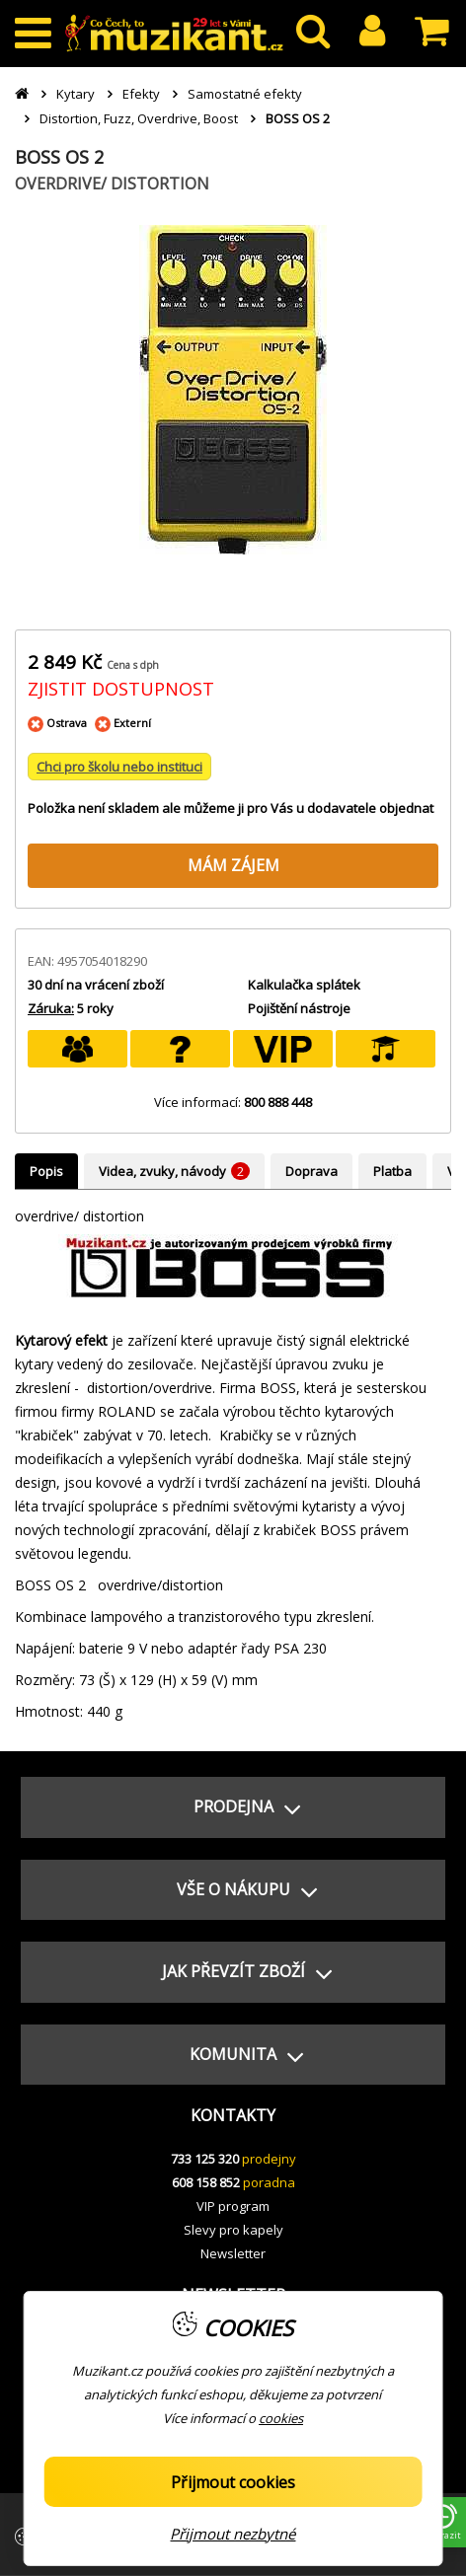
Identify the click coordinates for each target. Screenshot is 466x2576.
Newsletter (233, 2253)
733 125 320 (205, 2159)
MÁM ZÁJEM (233, 865)
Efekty (141, 94)
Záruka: (51, 1008)
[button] (233, 1807)
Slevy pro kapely (233, 2230)
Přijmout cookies (233, 2482)
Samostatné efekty (245, 94)
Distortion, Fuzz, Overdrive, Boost (138, 118)
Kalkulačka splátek (304, 985)
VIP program (233, 2206)
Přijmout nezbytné (232, 2533)
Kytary (75, 94)
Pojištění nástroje (299, 1008)
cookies (281, 2418)
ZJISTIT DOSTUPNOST (121, 688)
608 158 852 (206, 2182)
